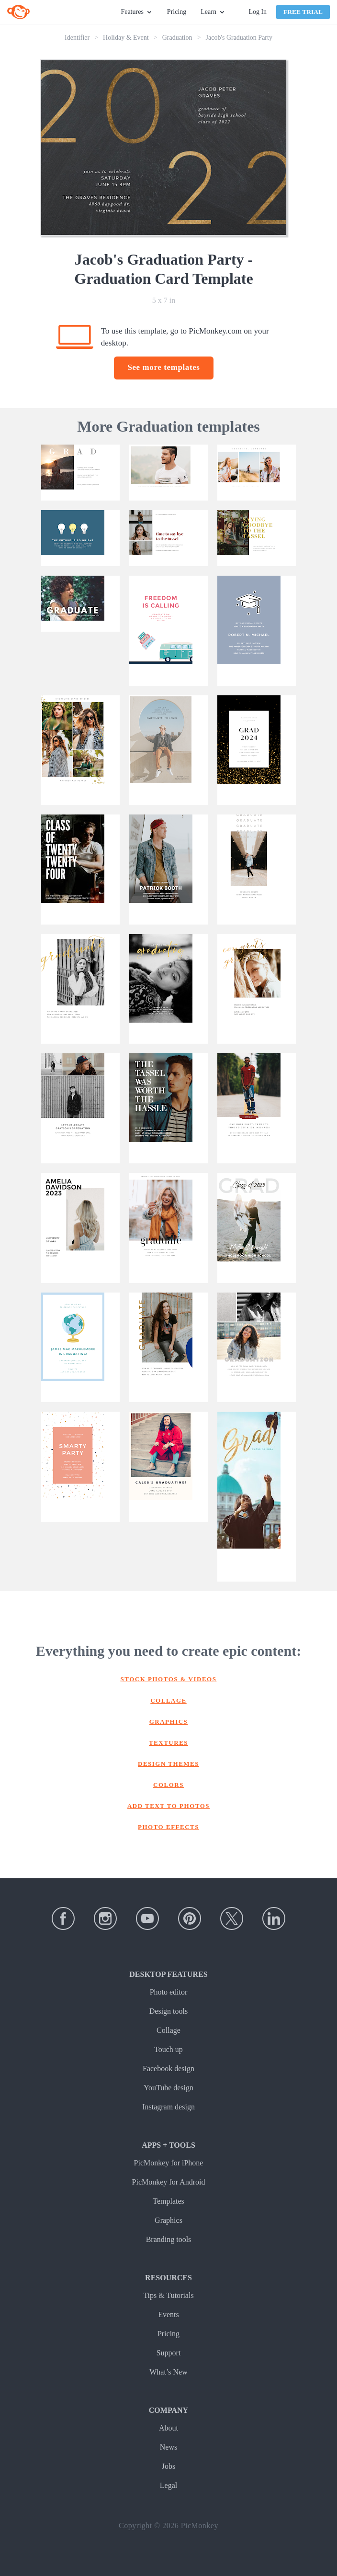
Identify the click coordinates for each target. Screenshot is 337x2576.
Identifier (77, 37)
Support (169, 2353)
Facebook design (168, 2068)
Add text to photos (168, 1805)
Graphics (168, 1721)
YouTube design (168, 2088)
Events (168, 2314)
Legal (168, 2485)
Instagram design (168, 2107)
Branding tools (168, 2239)
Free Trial (303, 11)
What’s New (168, 2372)
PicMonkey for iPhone (168, 2163)
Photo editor (169, 1992)
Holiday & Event (126, 37)
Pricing (176, 11)
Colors (168, 1784)
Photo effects (168, 1826)
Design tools (168, 2011)
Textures (168, 1742)
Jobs (168, 2466)
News (168, 2447)
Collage (168, 1700)
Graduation (177, 37)
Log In (257, 11)
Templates (168, 2201)
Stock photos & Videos (169, 1679)
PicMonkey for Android (168, 2182)
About (168, 2428)
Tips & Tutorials (168, 2295)
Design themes (168, 1763)
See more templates (163, 367)
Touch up (168, 2049)
